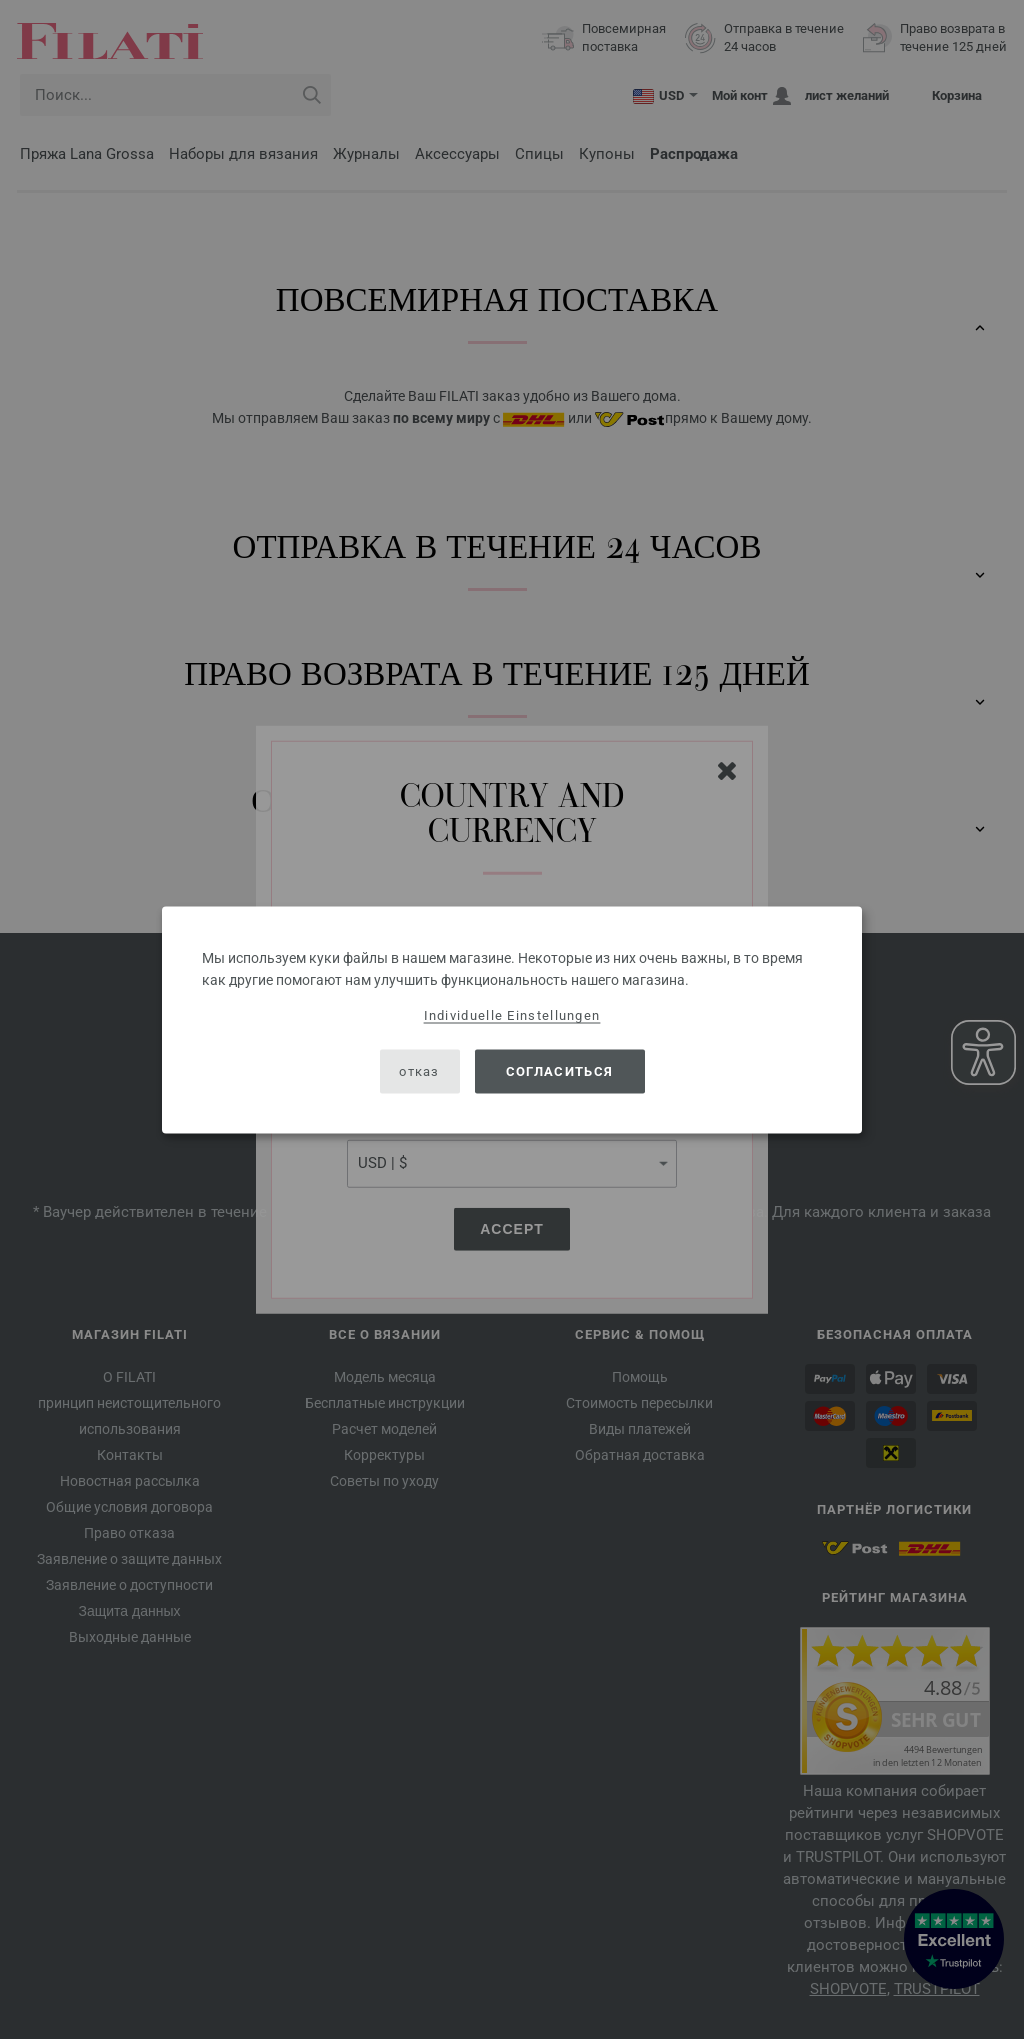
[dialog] (512, 1019)
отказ (419, 1071)
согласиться (559, 1071)
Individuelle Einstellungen (512, 1014)
